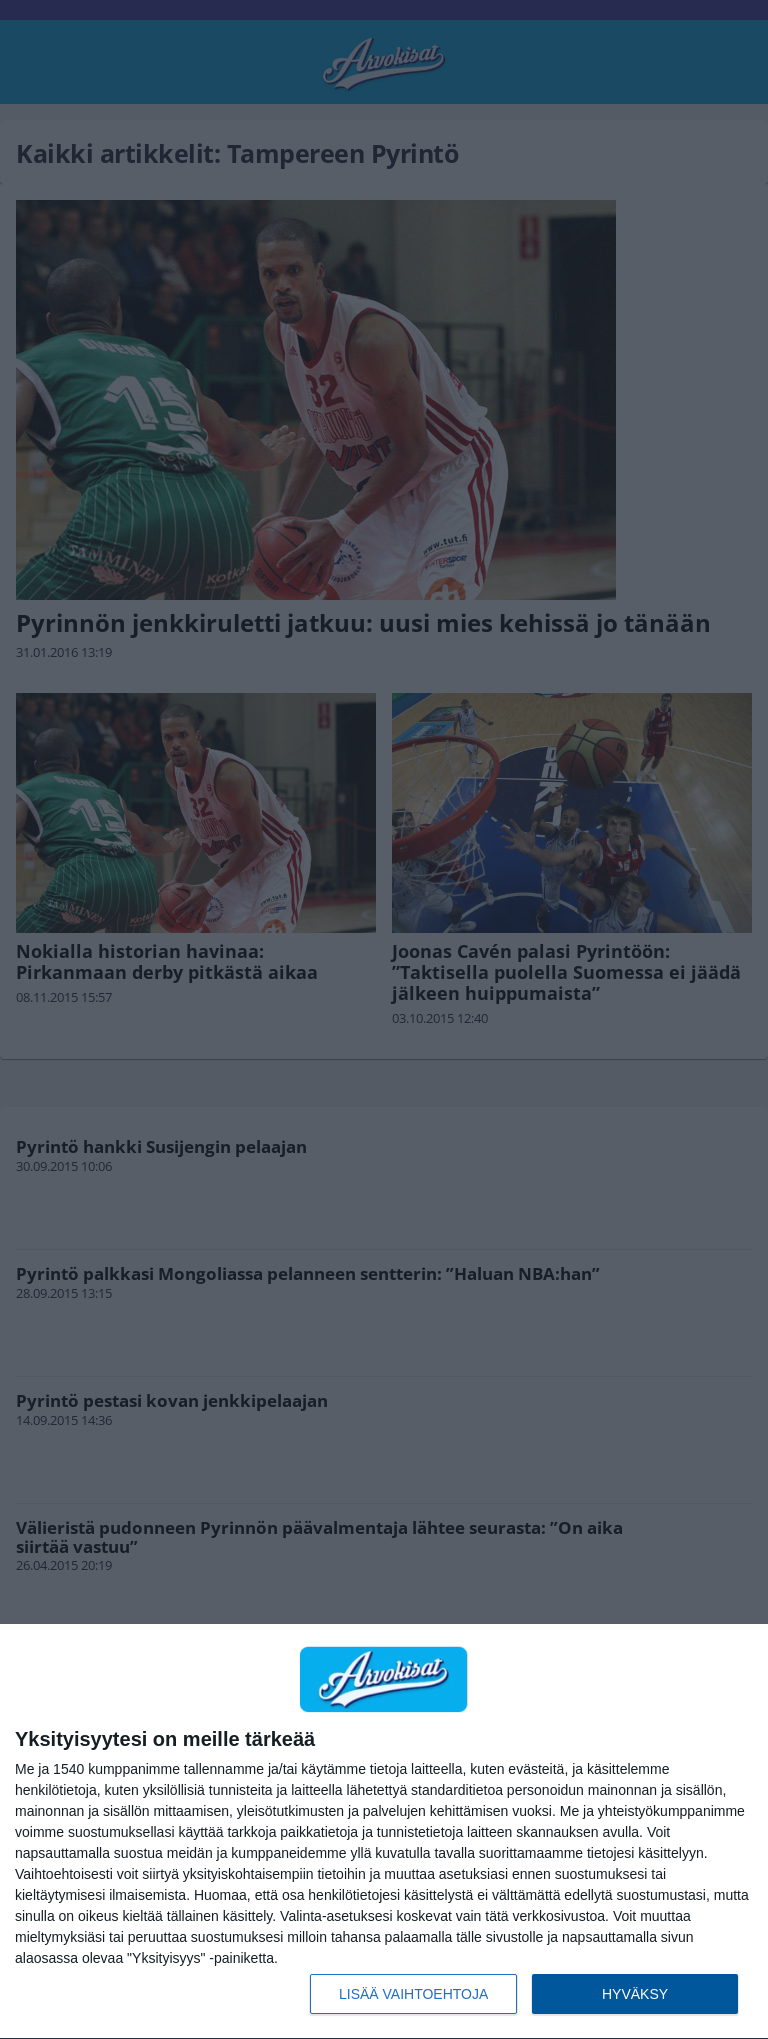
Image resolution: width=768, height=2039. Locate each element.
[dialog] (384, 1832)
